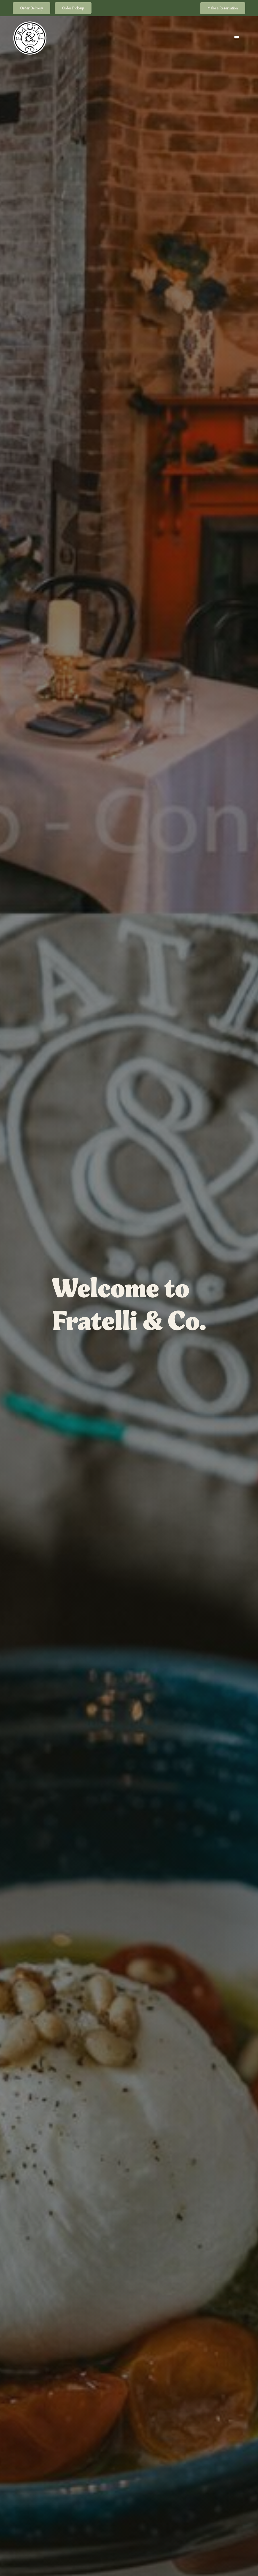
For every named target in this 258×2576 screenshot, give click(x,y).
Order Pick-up (73, 8)
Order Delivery (31, 8)
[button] (236, 37)
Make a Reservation (222, 8)
